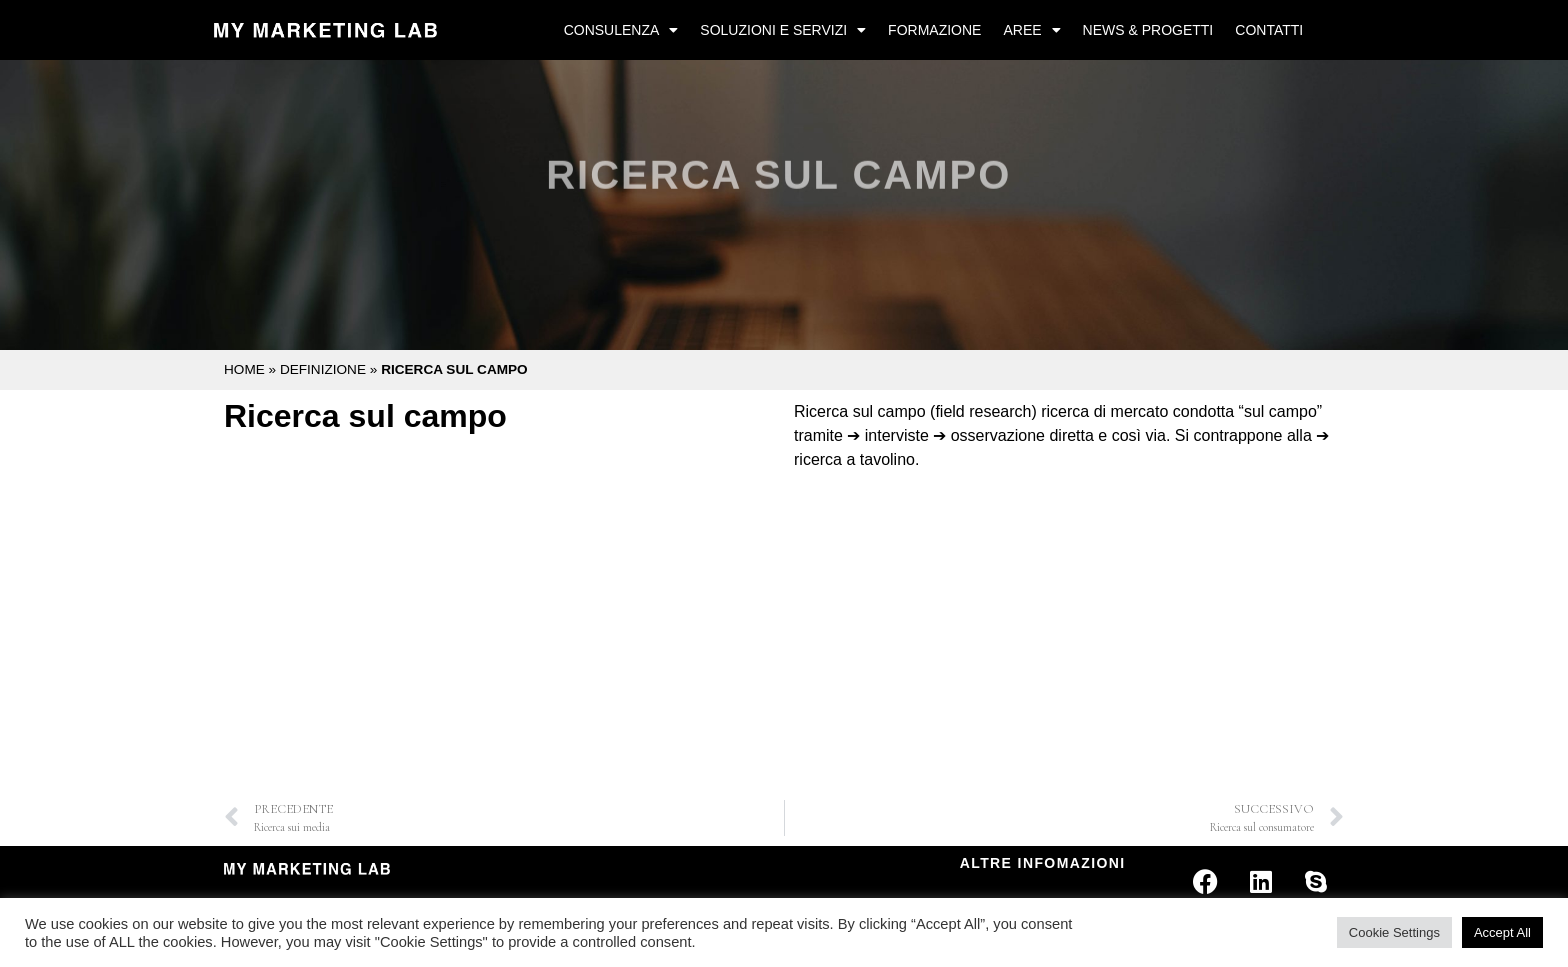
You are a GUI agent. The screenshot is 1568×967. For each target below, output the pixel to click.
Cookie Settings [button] (1394, 932)
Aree (1031, 30)
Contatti (1269, 30)
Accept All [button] (1502, 932)
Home (244, 369)
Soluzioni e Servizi (783, 30)
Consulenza (621, 30)
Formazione (934, 30)
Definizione (323, 369)
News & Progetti (1148, 30)
